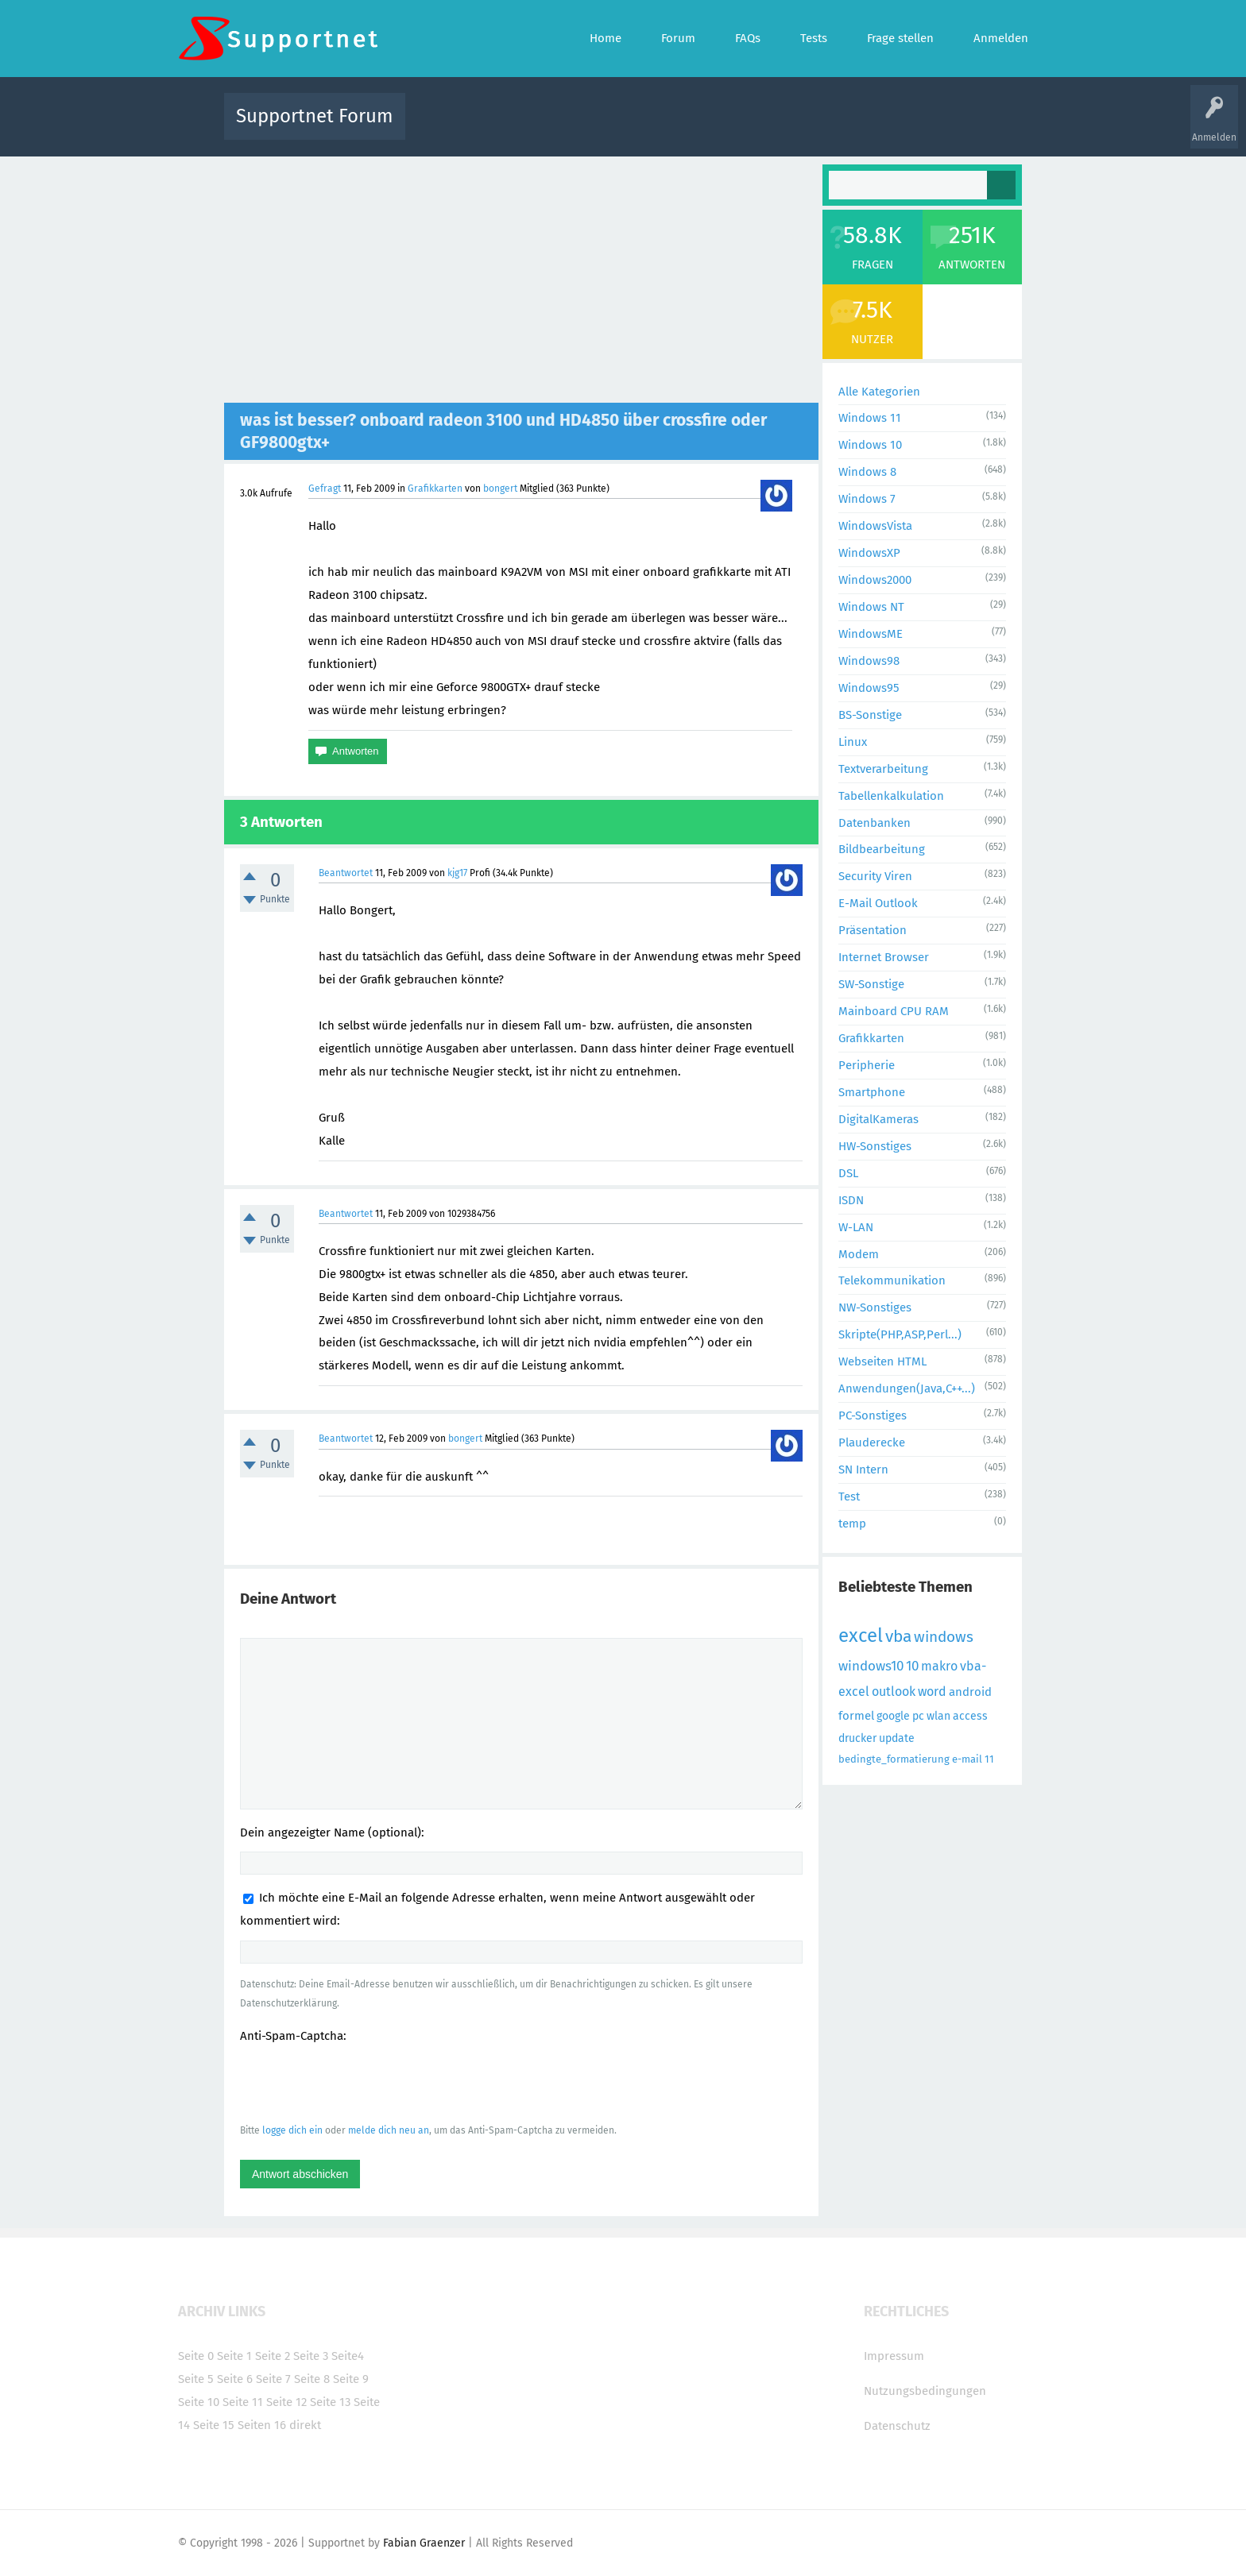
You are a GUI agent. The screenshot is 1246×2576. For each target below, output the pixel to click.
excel (860, 1635)
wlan (938, 1716)
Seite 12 (286, 2402)
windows (943, 1637)
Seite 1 (234, 2356)
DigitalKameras (878, 1119)
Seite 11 (242, 2402)
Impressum (894, 2356)
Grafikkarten (435, 488)
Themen (709, 127)
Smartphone (871, 1092)
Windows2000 (874, 580)
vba (898, 1636)
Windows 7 (867, 499)
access (970, 1716)
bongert (500, 488)
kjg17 (457, 873)
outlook (893, 1691)
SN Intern (863, 1469)
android (970, 1692)
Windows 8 (867, 472)
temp (852, 1523)
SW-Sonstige (871, 984)
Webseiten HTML (882, 1361)
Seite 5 (196, 2379)
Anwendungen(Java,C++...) (906, 1388)
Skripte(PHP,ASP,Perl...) (900, 1334)
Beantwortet (346, 873)
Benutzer (821, 127)
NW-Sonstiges (874, 1307)
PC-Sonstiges (872, 1415)
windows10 (871, 1666)
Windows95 (869, 688)
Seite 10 (198, 2402)
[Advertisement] (521, 283)
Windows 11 (869, 418)
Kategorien (764, 127)
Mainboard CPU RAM (893, 1011)
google (893, 1716)
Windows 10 (870, 445)
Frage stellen (883, 127)
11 (989, 1759)
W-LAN (855, 1227)
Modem (858, 1254)
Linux (852, 742)
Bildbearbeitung (881, 849)
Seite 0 (196, 2356)
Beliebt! (577, 127)
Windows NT (871, 607)
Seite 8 (312, 2379)
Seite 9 (351, 2379)
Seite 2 (272, 2356)
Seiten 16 (262, 2425)
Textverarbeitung (883, 769)
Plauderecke (871, 1442)
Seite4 (347, 2356)
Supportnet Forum (314, 116)
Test (849, 1496)
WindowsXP (869, 553)
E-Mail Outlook (878, 903)
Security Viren (875, 876)
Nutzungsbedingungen (925, 2391)
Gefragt (324, 488)
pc (918, 1716)
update (897, 1738)
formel (856, 1716)
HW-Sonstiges (874, 1146)
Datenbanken (874, 823)
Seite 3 (310, 2356)
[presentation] (361, 2083)
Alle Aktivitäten (449, 127)
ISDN (851, 1200)
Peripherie (866, 1065)
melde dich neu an (388, 2130)
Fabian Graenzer (424, 2543)
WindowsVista (875, 526)
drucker (857, 1738)
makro (939, 1666)
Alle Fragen (522, 127)
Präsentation (872, 930)
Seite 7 (273, 2379)
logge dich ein (292, 2130)
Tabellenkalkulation (891, 796)
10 (912, 1666)
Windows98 (869, 661)
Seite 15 (213, 2425)
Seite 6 (235, 2379)
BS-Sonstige (870, 715)
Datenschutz (897, 2426)
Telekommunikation (892, 1280)
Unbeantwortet (643, 127)
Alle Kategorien (879, 391)
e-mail (967, 1759)
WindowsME (870, 634)
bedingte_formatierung (894, 1759)
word (932, 1691)
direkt (305, 2425)
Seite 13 (330, 2402)
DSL (848, 1173)
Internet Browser (883, 957)
